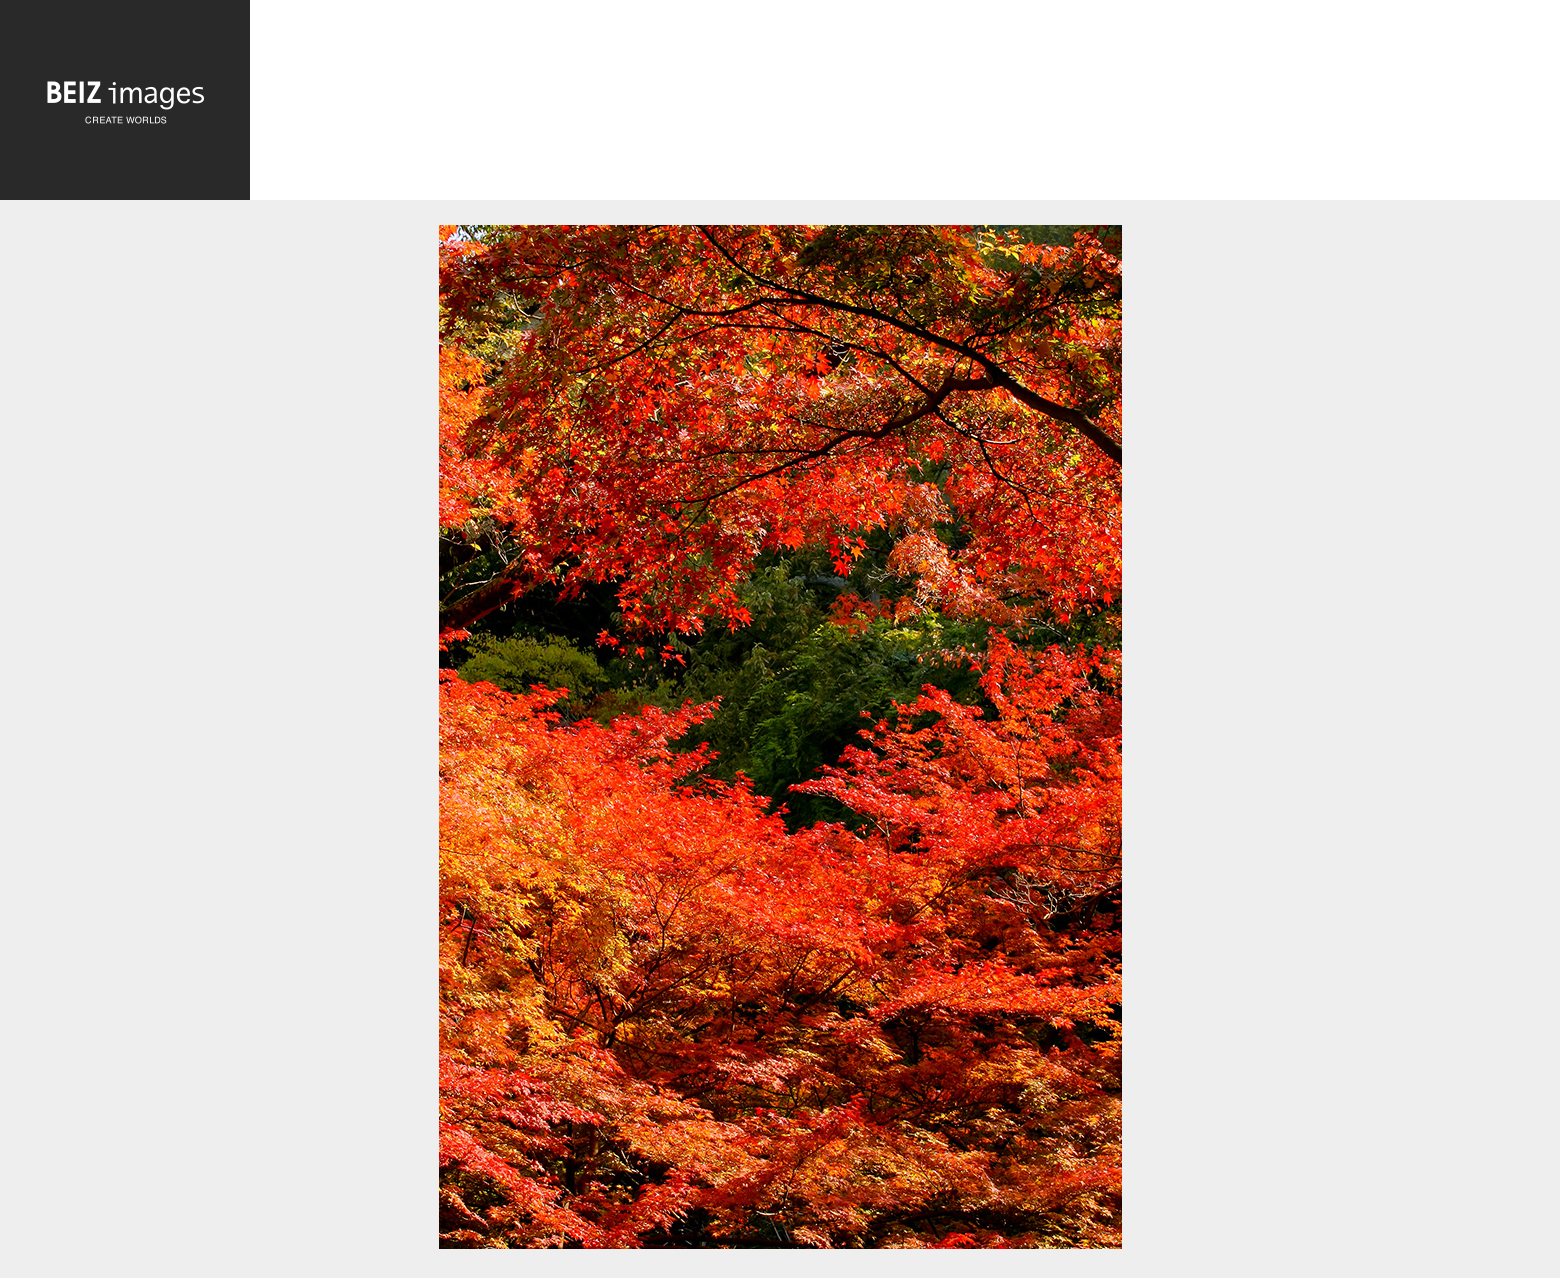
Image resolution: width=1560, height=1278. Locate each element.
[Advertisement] (905, 101)
